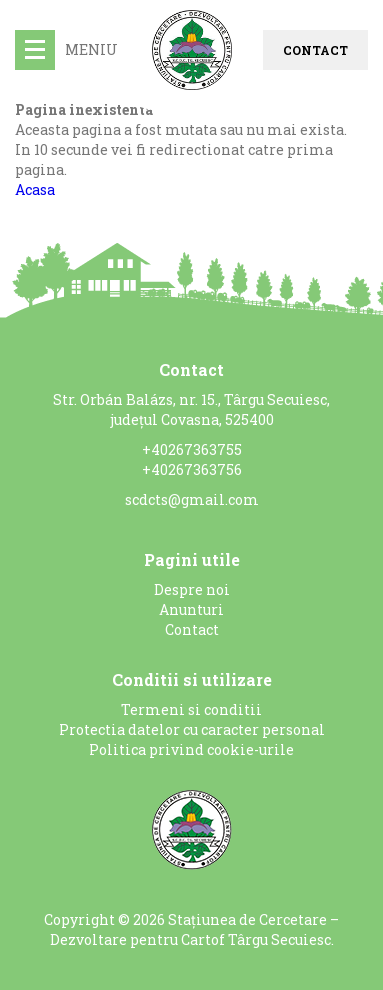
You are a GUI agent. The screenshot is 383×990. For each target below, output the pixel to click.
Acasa (35, 189)
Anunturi (191, 609)
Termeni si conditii (191, 709)
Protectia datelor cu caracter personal (192, 729)
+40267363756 (192, 469)
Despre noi (192, 589)
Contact (315, 50)
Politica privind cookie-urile (191, 749)
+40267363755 (192, 449)
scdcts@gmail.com (192, 499)
